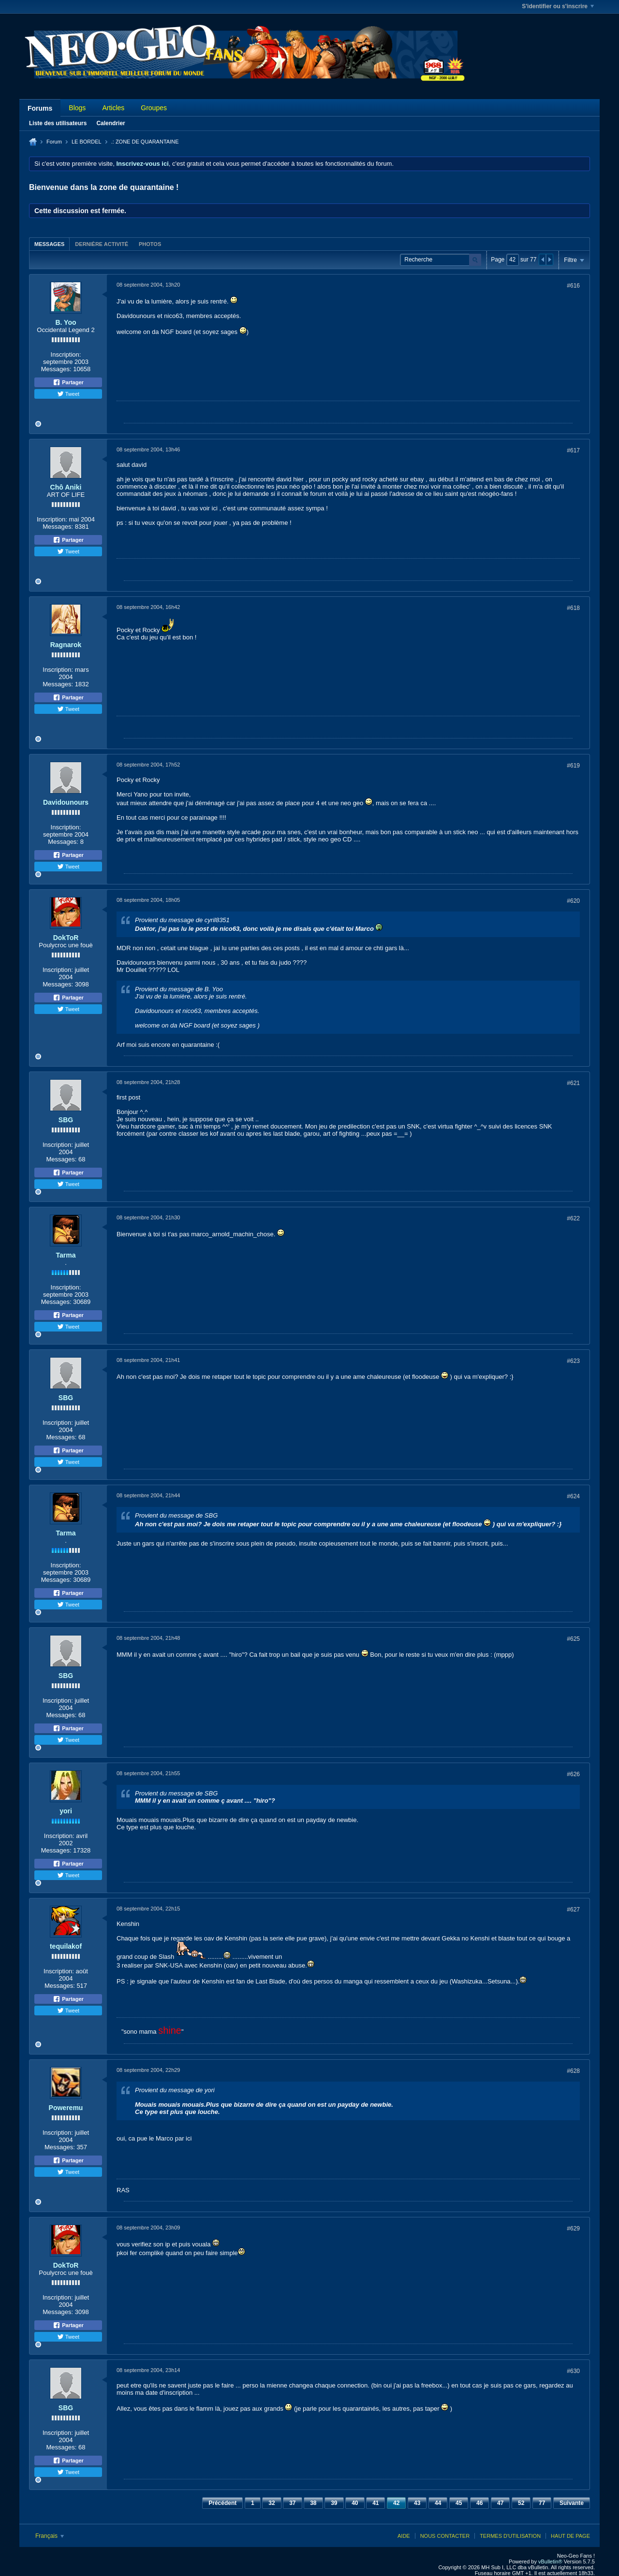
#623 (573, 1361)
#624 (573, 1496)
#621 (573, 1083)
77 (542, 2503)
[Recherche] (440, 260)
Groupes (154, 108)
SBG (66, 1120)
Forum (54, 142)
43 (417, 2503)
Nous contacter (445, 2536)
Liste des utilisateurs (58, 123)
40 (355, 2503)
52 (521, 2503)
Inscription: (66, 354)
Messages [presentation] (49, 244)
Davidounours (65, 802)
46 (479, 2503)
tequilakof (66, 1946)
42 (396, 2503)
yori (65, 1811)
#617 (573, 450)
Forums (40, 108)
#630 (573, 2371)
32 (271, 2503)
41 (375, 2503)
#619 (573, 765)
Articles (113, 108)
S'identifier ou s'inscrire (558, 6)
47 (500, 2503)
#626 (573, 1774)
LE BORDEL (87, 142)
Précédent (222, 2503)
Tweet (68, 394)
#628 (573, 2071)
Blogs (77, 108)
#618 (573, 608)
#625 (573, 1638)
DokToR (66, 937)
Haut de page (570, 2536)
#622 (573, 1218)
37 (292, 2503)
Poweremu (66, 2108)
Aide (404, 2536)
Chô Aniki (66, 487)
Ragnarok (66, 645)
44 (438, 2503)
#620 (573, 900)
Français (49, 2536)
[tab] (49, 243)
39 (334, 2503)
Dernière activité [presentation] (101, 244)
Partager (68, 382)
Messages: (56, 369)
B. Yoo (65, 322)
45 (459, 2503)
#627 (573, 1909)
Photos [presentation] (150, 244)
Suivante (572, 2503)
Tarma (66, 1255)
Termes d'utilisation (510, 2536)
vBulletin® (550, 2561)
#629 (573, 2228)
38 (313, 2503)
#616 (573, 285)
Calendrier (110, 123)
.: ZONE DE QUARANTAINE (145, 142)
